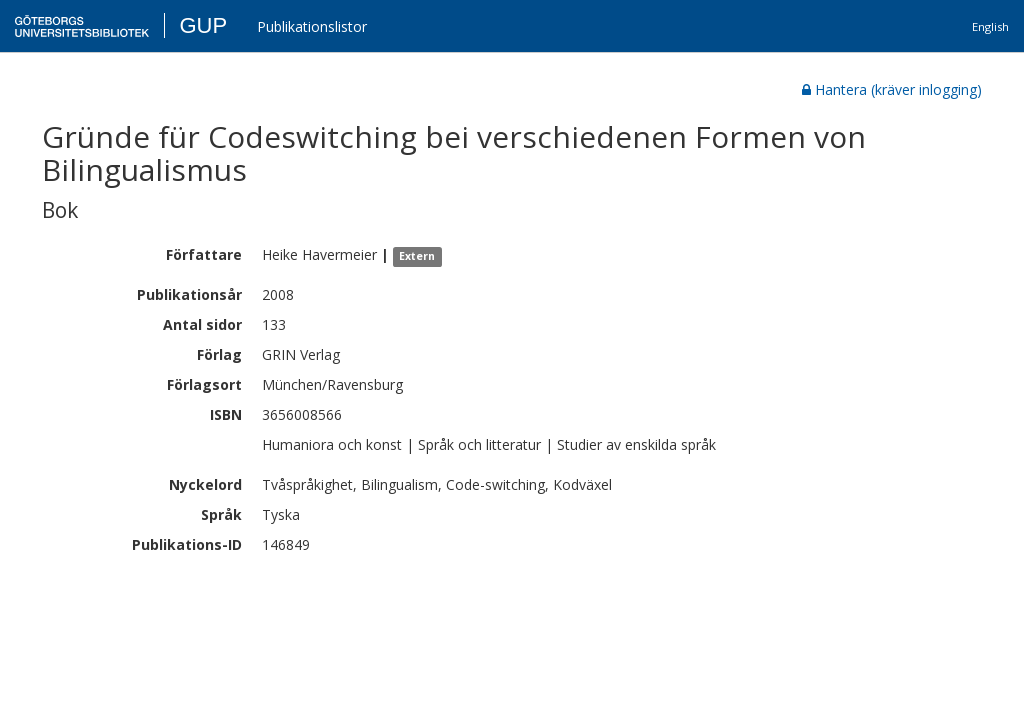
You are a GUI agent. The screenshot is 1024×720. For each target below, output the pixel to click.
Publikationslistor (312, 26)
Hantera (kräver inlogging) (892, 89)
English (990, 26)
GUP (203, 25)
